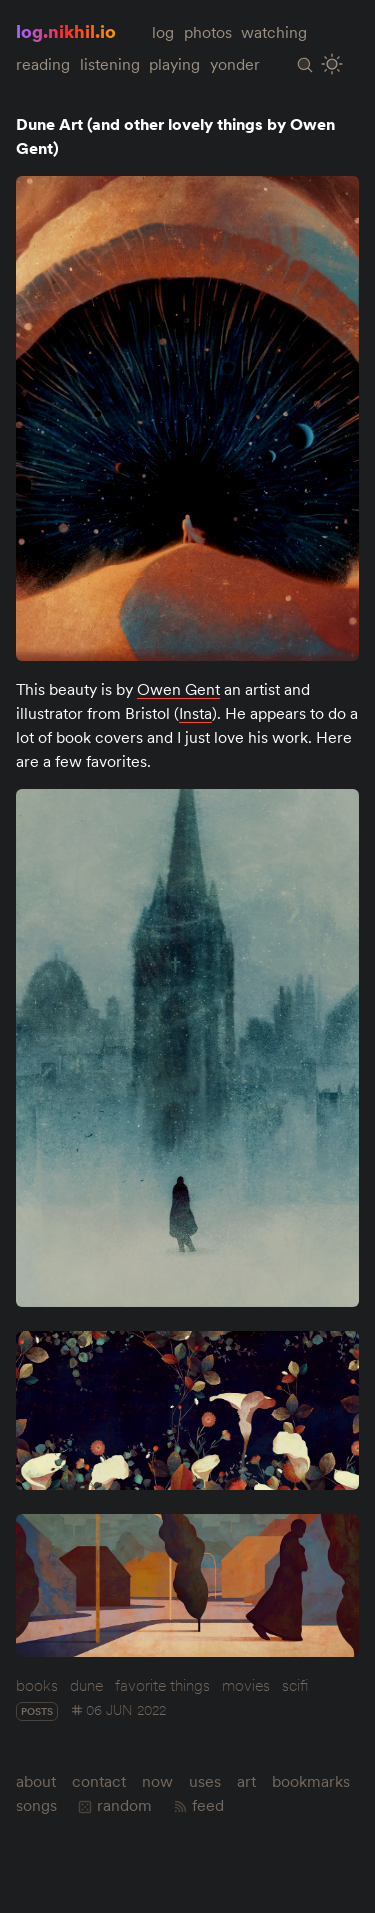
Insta (195, 713)
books (37, 1685)
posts (37, 1711)
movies (246, 1685)
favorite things (162, 1685)
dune (86, 1685)
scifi (295, 1685)
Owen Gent (178, 689)
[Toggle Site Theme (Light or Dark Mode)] (332, 64)
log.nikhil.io (66, 31)
